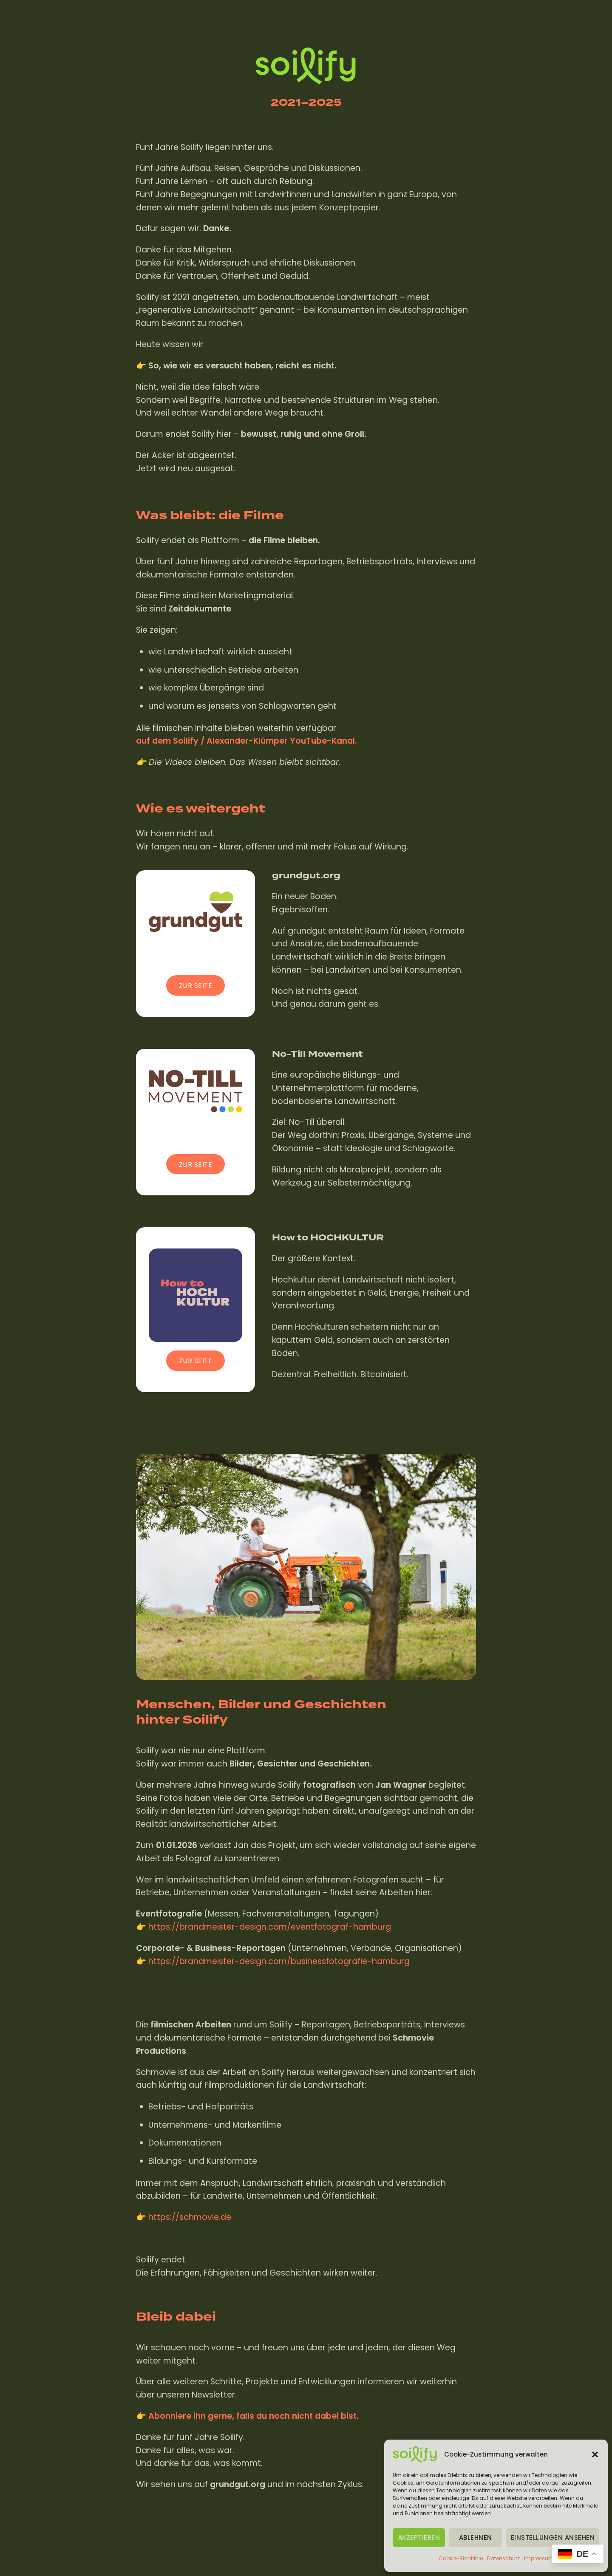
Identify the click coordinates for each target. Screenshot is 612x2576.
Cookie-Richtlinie (461, 2558)
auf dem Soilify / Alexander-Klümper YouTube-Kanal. (246, 741)
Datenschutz (503, 2558)
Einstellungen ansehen (553, 2537)
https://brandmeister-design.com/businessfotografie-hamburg (279, 1961)
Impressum (539, 2558)
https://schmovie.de (189, 2217)
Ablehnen (475, 2537)
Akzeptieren (419, 2537)
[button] (595, 2454)
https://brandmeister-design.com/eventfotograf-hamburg (269, 1927)
